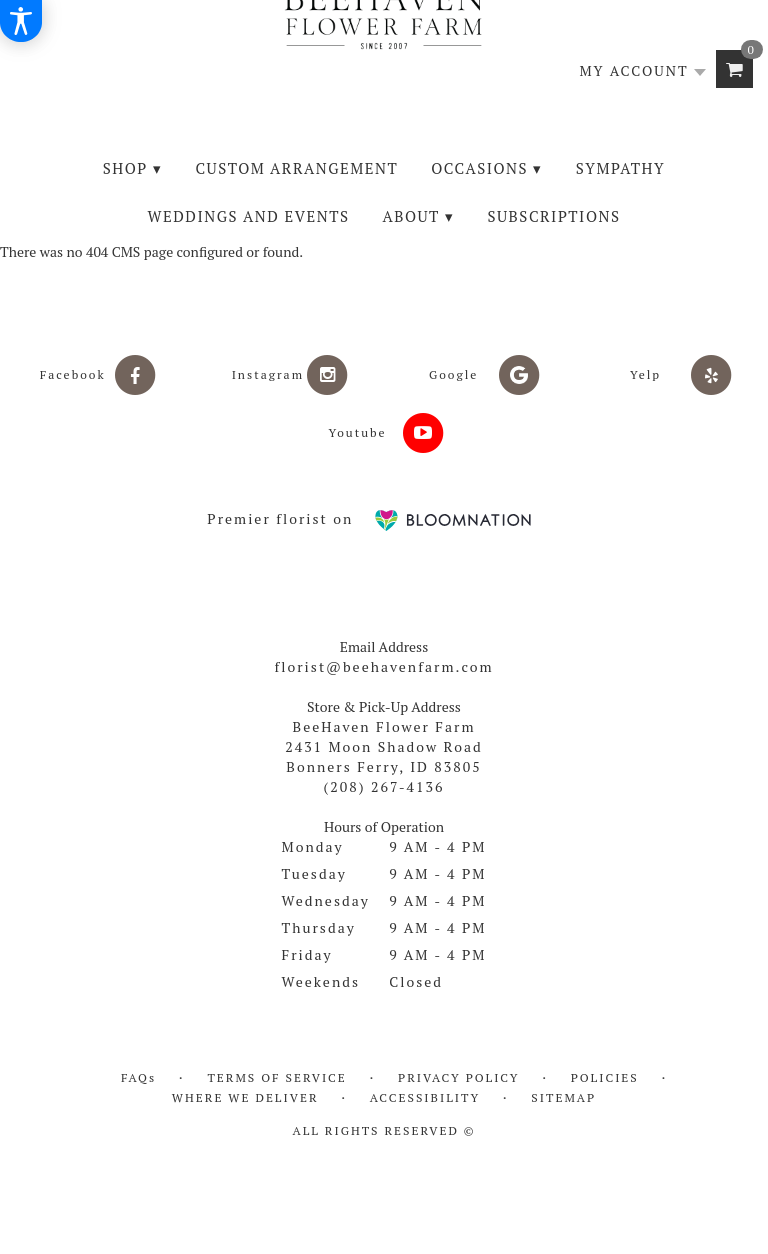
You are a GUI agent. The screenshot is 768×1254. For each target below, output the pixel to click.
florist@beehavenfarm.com (383, 666)
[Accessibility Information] (21, 21)
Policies (605, 1077)
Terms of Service (276, 1077)
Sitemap (563, 1097)
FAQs (138, 1077)
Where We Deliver (245, 1097)
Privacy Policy (458, 1077)
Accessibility (425, 1097)
